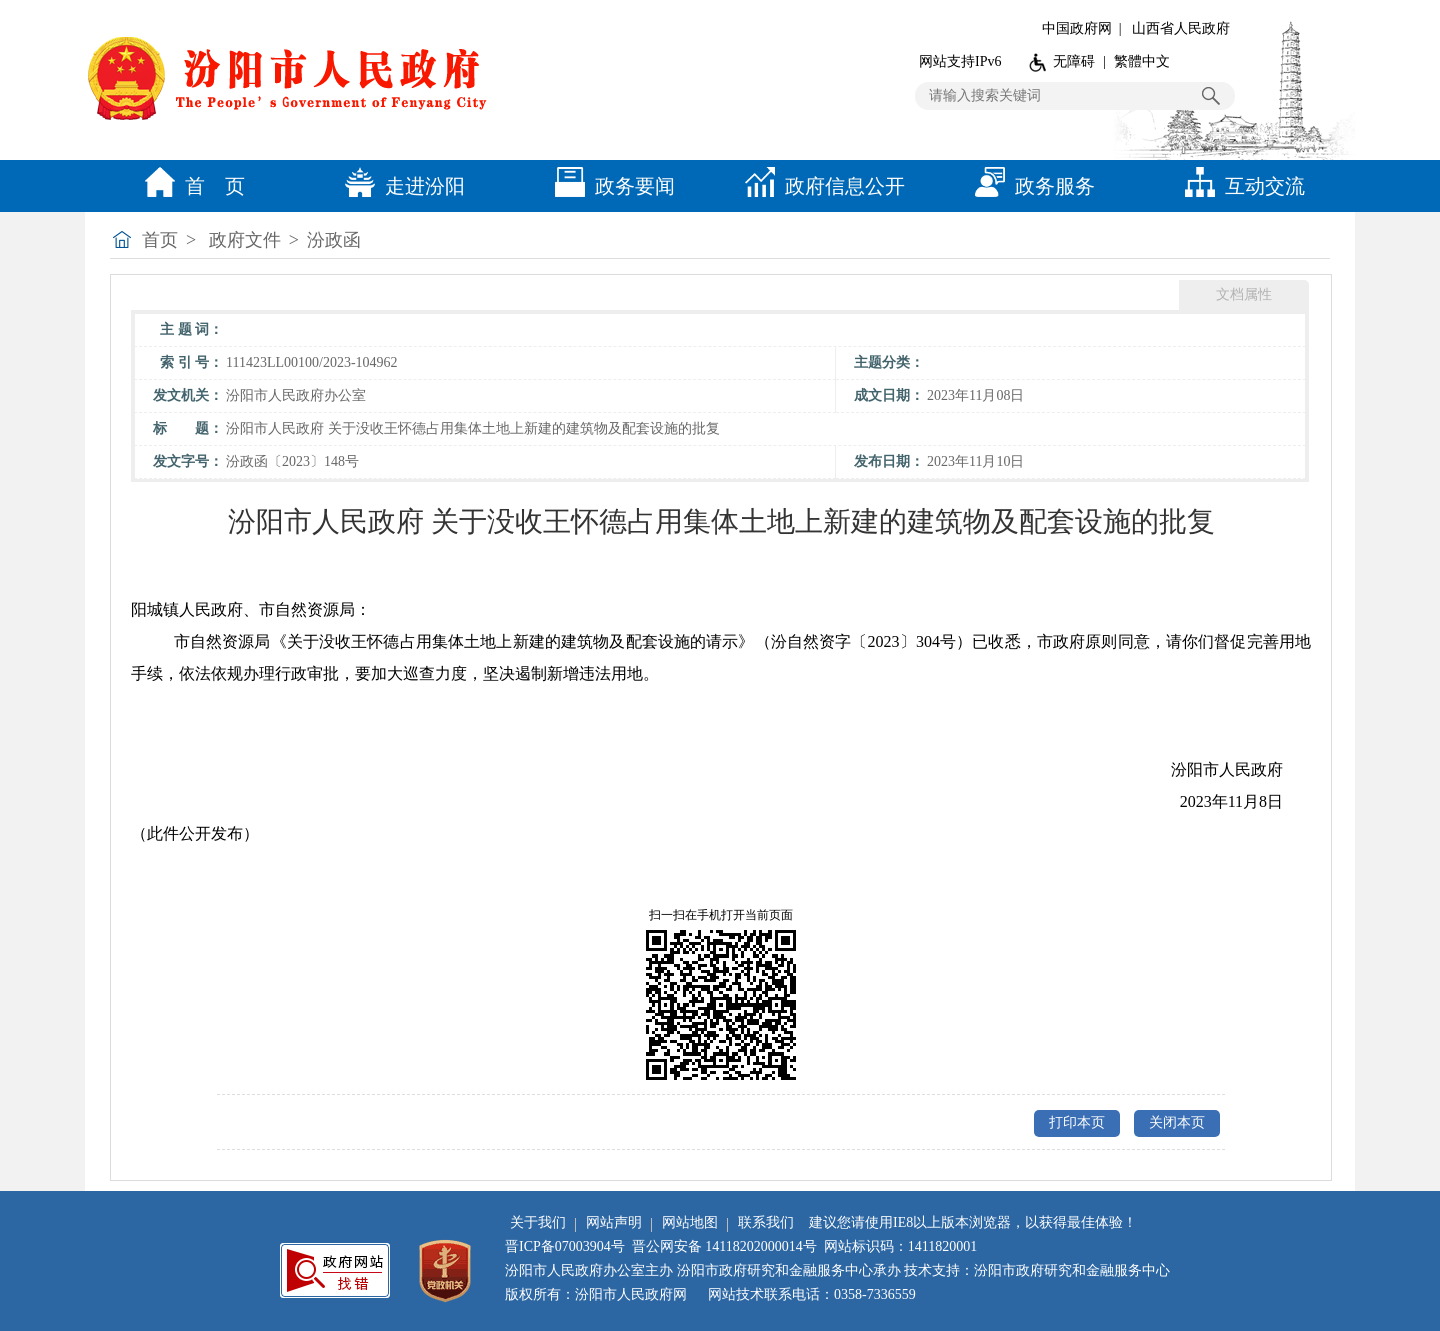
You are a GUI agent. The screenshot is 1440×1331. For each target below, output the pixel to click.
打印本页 (1077, 1122)
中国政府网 (1077, 28)
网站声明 (614, 1222)
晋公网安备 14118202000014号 (724, 1246)
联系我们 (766, 1222)
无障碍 (1074, 61)
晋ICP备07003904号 (565, 1246)
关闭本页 (1177, 1122)
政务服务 (1030, 186)
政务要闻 (610, 186)
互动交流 (1240, 186)
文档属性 (1244, 294)
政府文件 (245, 240)
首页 (160, 240)
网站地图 (690, 1222)
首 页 (190, 186)
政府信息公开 (820, 186)
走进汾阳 (400, 186)
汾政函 (334, 240)
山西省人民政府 (1181, 28)
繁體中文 (1142, 61)
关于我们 (538, 1222)
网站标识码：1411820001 (900, 1246)
